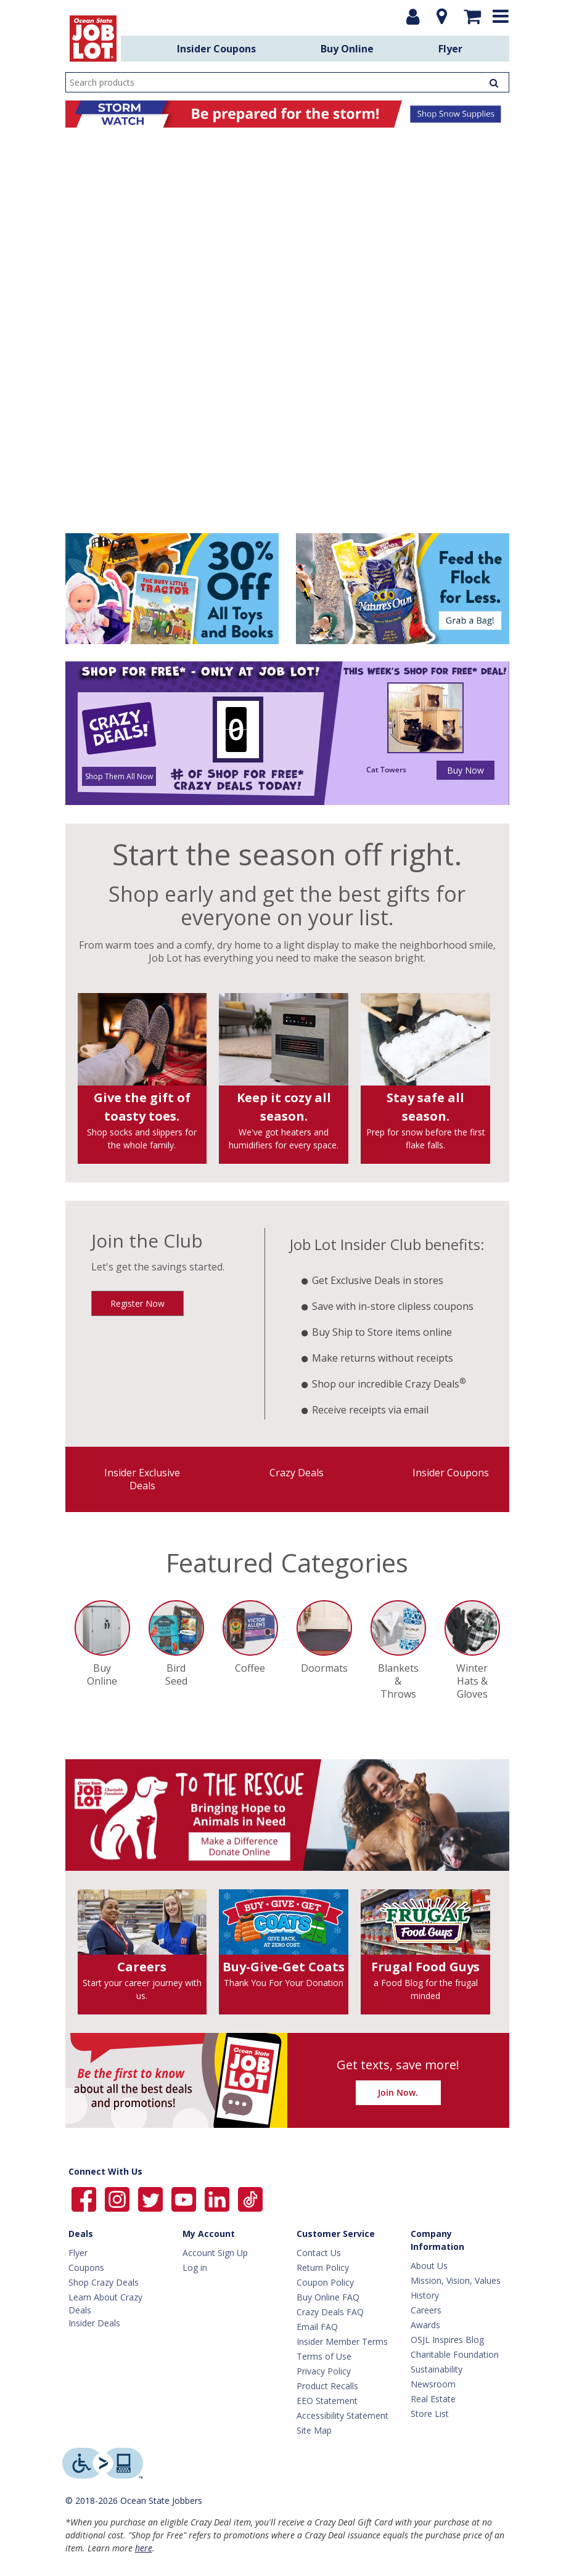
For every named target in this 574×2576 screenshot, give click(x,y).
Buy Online (347, 48)
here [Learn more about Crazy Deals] (143, 2548)
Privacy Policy (324, 2371)
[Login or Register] (415, 17)
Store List (430, 2413)
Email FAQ (317, 2327)
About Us (429, 2265)
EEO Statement (327, 2400)
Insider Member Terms (342, 2341)
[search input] (287, 82)
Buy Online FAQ (328, 2297)
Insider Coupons (216, 48)
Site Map (314, 2430)
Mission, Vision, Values (456, 2280)
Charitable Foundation (455, 2354)
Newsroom (433, 2384)
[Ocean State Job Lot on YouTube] (185, 2198)
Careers (426, 2310)
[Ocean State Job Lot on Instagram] (118, 2198)
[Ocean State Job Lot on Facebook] (85, 2198)
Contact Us (319, 2253)
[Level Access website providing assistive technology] (102, 2463)
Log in (194, 2267)
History (425, 2295)
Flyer (450, 48)
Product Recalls (327, 2386)
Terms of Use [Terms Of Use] (324, 2356)
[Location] (443, 17)
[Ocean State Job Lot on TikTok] (250, 2198)
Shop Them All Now (119, 776)
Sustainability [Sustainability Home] (436, 2369)
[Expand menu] (503, 16)
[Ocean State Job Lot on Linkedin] (218, 2198)
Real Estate (433, 2399)
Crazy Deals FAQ (330, 2312)
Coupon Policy (325, 2282)
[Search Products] (496, 82)
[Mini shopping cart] (474, 17)
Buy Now (465, 770)
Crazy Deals (296, 1472)
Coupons (86, 2267)
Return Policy (323, 2267)
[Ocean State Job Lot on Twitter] (151, 2198)
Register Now (137, 1303)
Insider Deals (94, 2323)
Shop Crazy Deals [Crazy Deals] (103, 2282)
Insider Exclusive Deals (142, 1479)
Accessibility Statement (342, 2415)
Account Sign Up (215, 2253)
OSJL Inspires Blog (447, 2339)
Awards (425, 2325)
